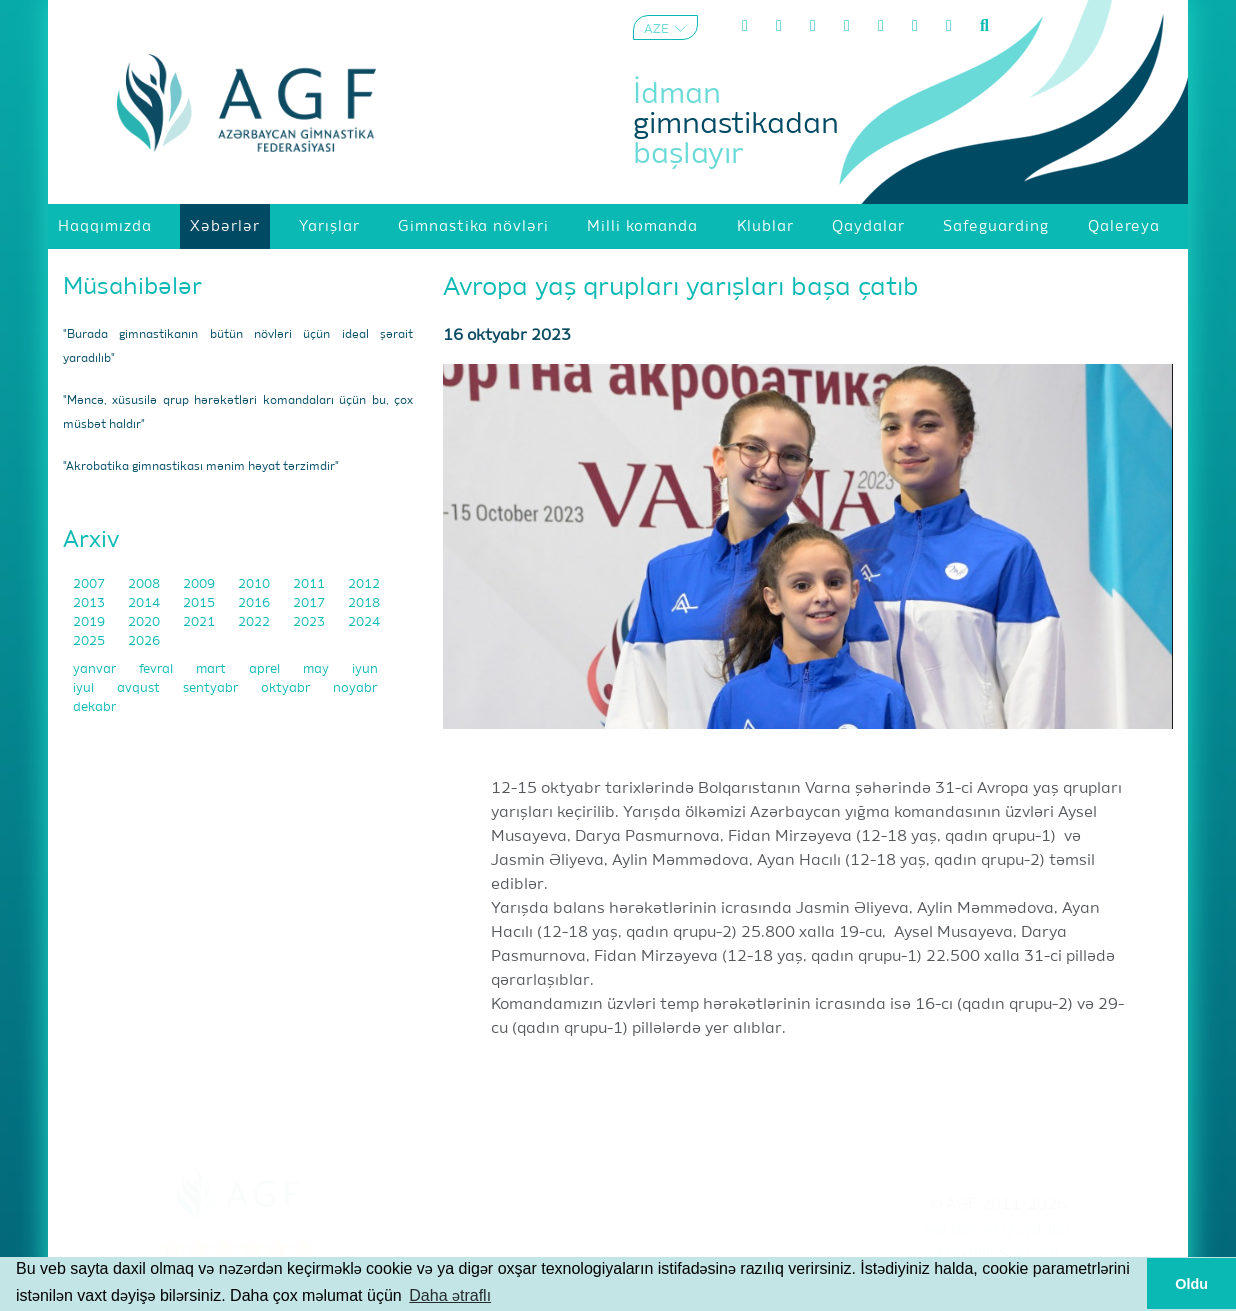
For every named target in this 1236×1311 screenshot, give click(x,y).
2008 (145, 584)
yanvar (96, 669)
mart (212, 669)
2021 (200, 622)
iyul (85, 688)
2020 (145, 622)
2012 (364, 584)
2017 (310, 603)
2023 (310, 622)
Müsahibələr (132, 287)
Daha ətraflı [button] (450, 1295)
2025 (90, 641)
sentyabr (212, 688)
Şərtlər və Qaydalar (998, 1230)
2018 (364, 603)
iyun (365, 669)
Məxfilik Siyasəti (998, 1255)
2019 (90, 622)
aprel (266, 669)
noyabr (355, 688)
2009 (200, 584)
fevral (157, 669)
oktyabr (287, 688)
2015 (200, 603)
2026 (144, 641)
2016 (255, 603)
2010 (255, 584)
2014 (145, 603)
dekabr (94, 707)
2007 (90, 584)
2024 (364, 622)
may (317, 669)
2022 (255, 622)
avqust (140, 688)
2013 (90, 603)
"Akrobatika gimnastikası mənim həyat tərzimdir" (201, 467)
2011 (310, 584)
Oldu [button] (1191, 1284)
